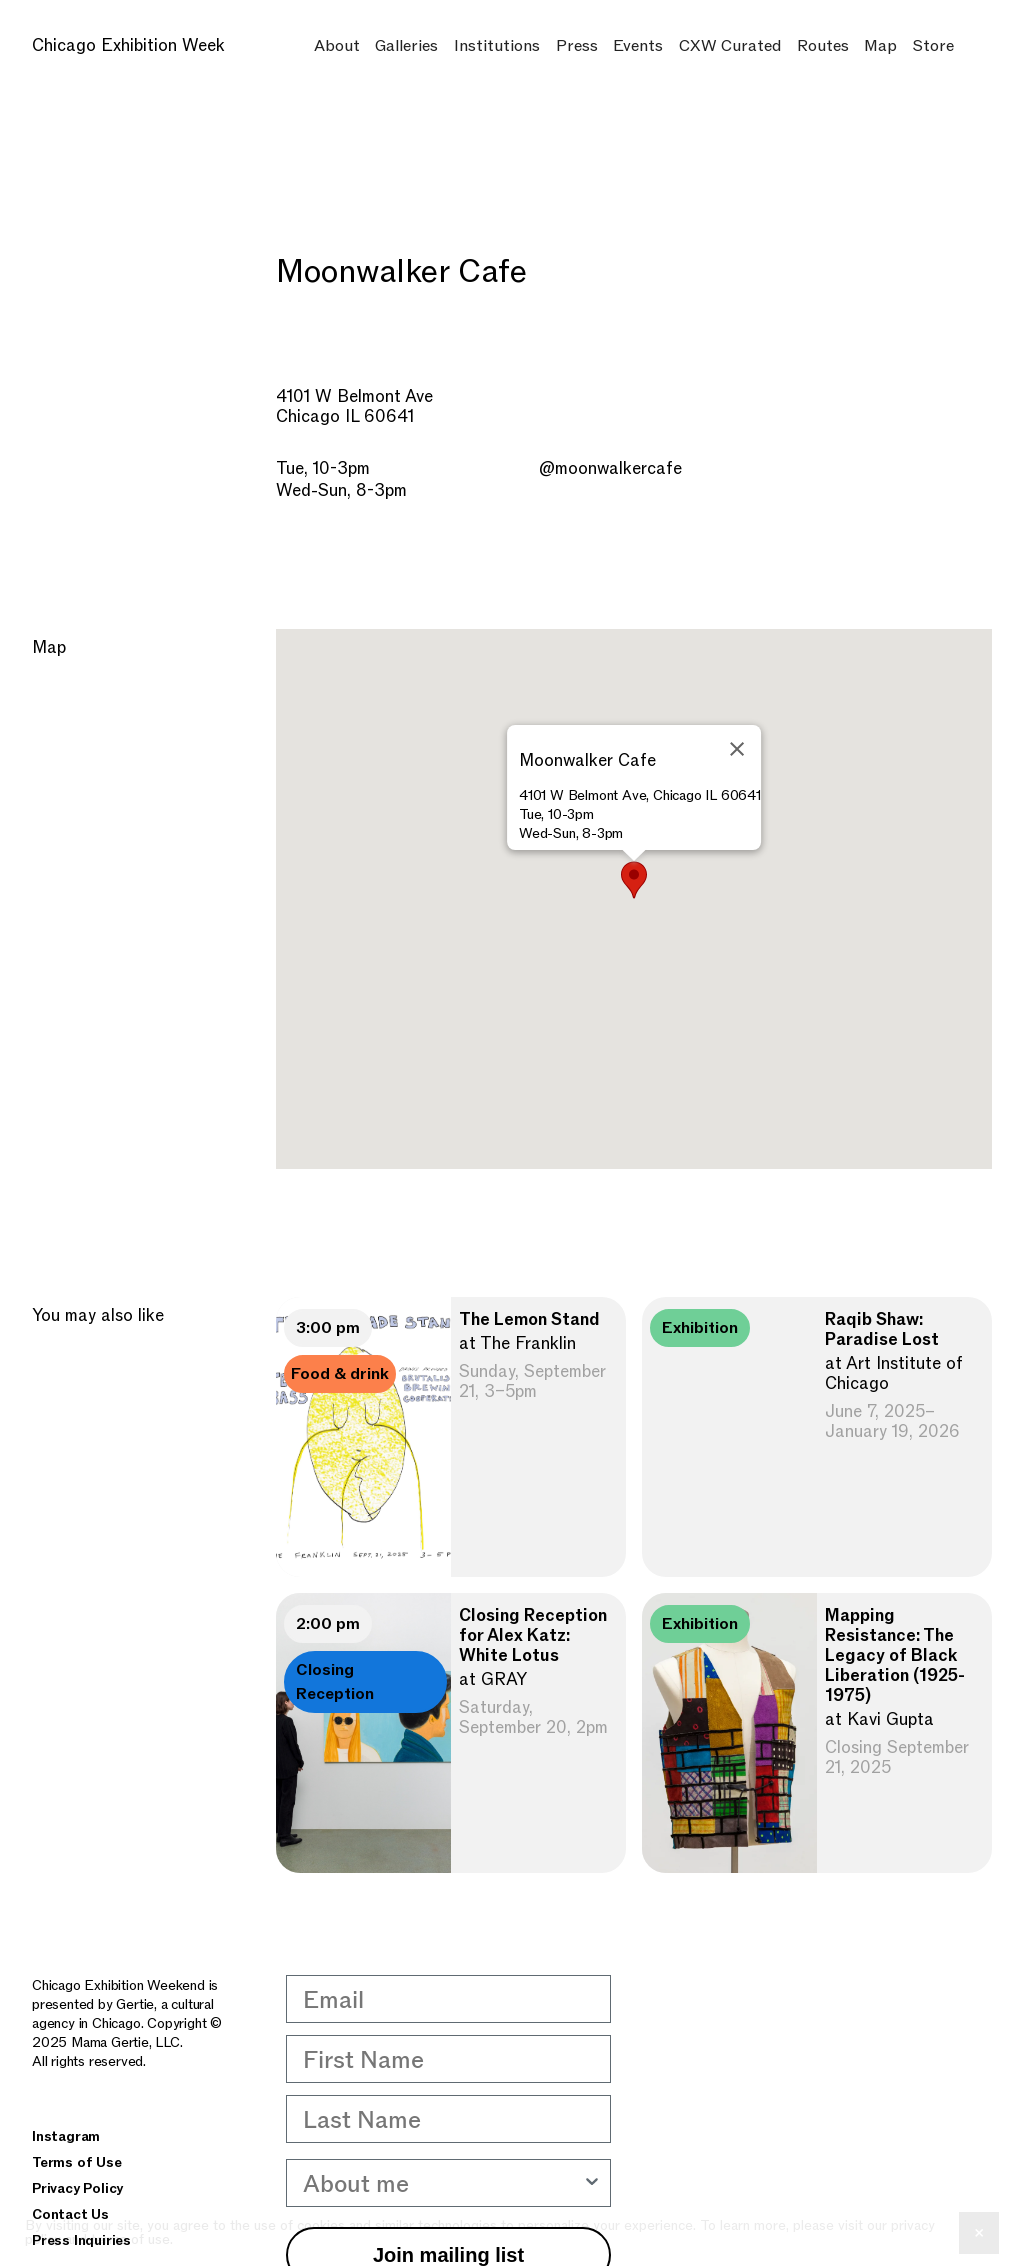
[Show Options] (592, 2183)
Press (577, 46)
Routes (823, 46)
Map (880, 46)
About (337, 46)
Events (638, 46)
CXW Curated (730, 46)
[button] (634, 880)
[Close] (737, 749)
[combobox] (442, 2183)
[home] (146, 46)
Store (933, 46)
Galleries (406, 46)
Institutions (497, 46)
